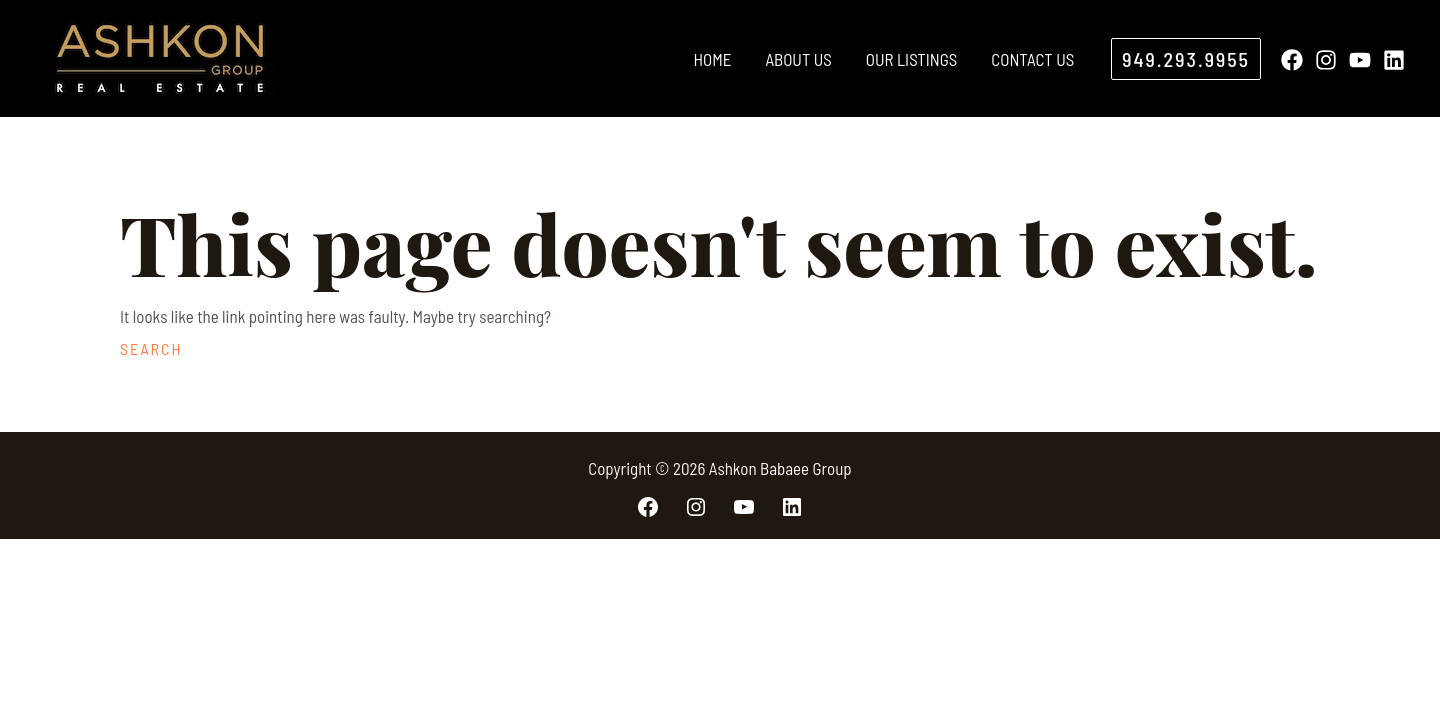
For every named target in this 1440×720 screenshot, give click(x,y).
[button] (1186, 59)
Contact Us (1032, 59)
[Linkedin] (1394, 60)
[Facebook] (1292, 60)
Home (712, 59)
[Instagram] (1326, 60)
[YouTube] (1360, 60)
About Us (798, 59)
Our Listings (911, 59)
